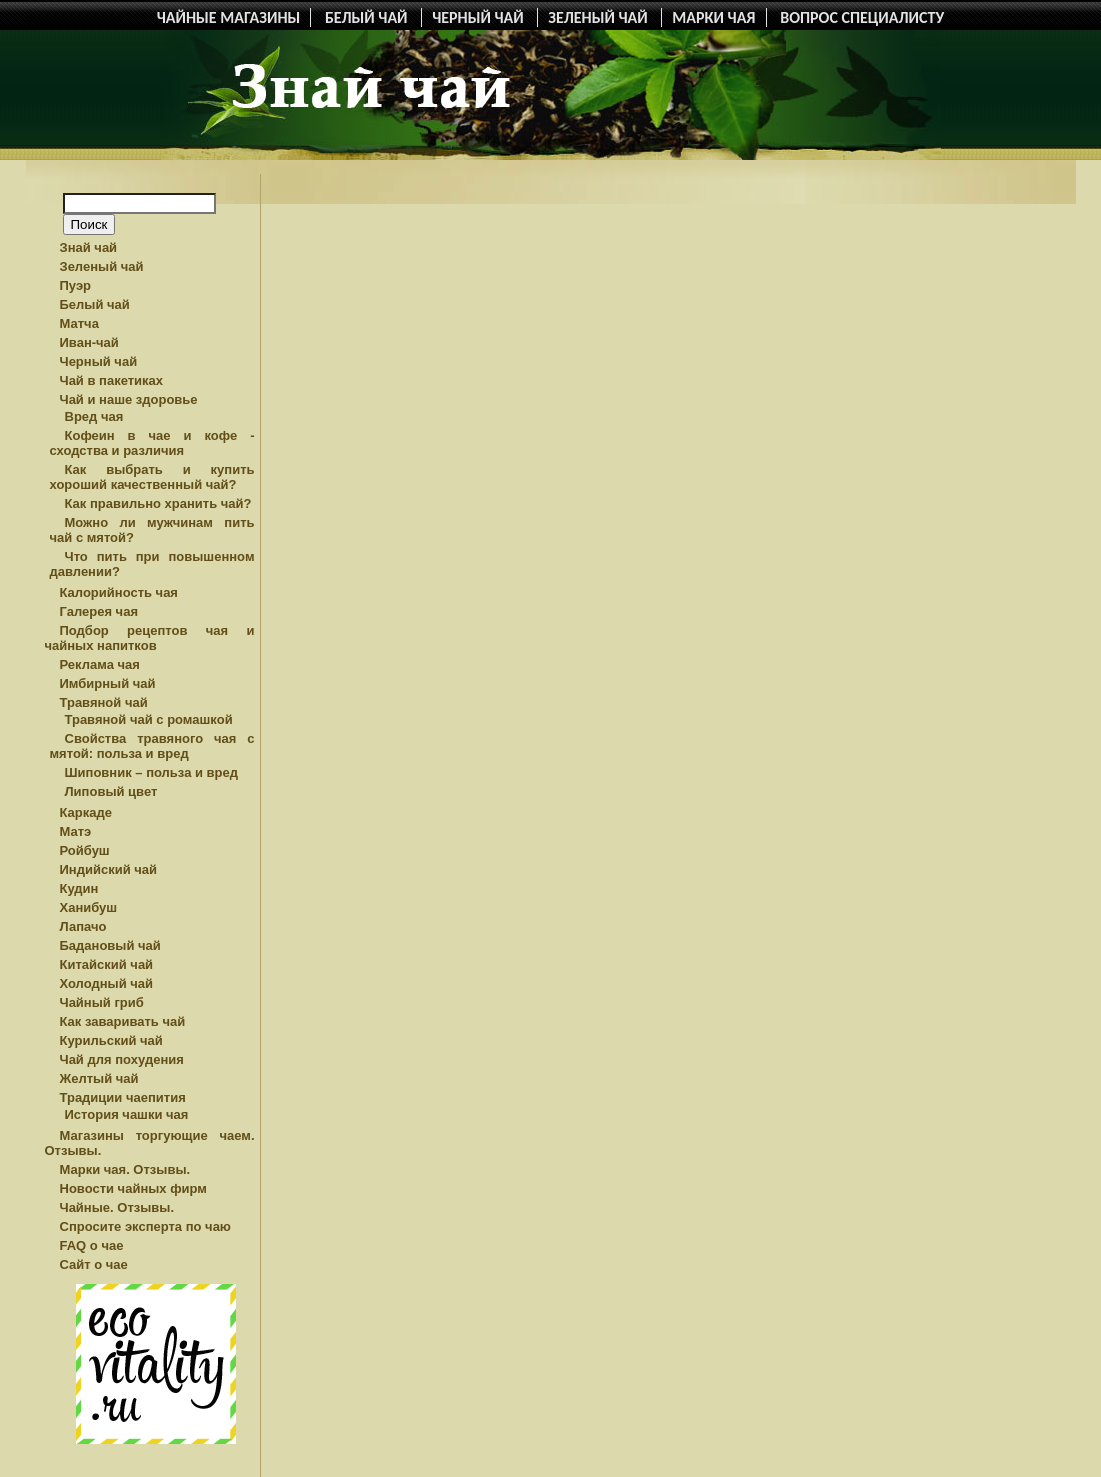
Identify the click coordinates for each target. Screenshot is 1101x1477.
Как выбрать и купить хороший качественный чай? (152, 477)
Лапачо (83, 926)
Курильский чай (111, 1040)
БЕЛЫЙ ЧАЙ (368, 17)
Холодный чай (107, 983)
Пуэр (76, 285)
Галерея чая (99, 611)
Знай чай (89, 247)
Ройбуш (85, 850)
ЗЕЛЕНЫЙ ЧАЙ (599, 17)
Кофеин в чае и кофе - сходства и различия (152, 443)
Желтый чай (99, 1078)
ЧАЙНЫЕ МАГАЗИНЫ (229, 17)
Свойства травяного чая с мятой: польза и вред (152, 746)
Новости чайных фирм (133, 1188)
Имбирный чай (108, 683)
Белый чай (95, 304)
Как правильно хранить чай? (158, 503)
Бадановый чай (110, 945)
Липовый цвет (111, 791)
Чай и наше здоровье (129, 399)
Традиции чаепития (123, 1097)
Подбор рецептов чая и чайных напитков (150, 638)
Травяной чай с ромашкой (149, 719)
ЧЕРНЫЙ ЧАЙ (479, 17)
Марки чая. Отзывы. (125, 1169)
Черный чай (99, 361)
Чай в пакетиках (112, 380)
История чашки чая (127, 1114)
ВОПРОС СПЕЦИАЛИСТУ (862, 17)
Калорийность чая (119, 592)
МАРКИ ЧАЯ (713, 17)
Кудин (79, 888)
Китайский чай (107, 964)
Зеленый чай (102, 266)
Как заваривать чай (123, 1021)
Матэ (76, 831)
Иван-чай (89, 342)
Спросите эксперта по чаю (145, 1226)
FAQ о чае (92, 1245)
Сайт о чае (94, 1264)
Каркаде (86, 812)
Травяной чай (104, 702)
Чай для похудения (122, 1059)
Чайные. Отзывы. (117, 1207)
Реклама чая (100, 664)
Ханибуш (89, 907)
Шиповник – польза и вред (152, 772)
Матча (79, 323)
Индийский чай (109, 869)
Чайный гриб (102, 1002)
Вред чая (94, 416)
